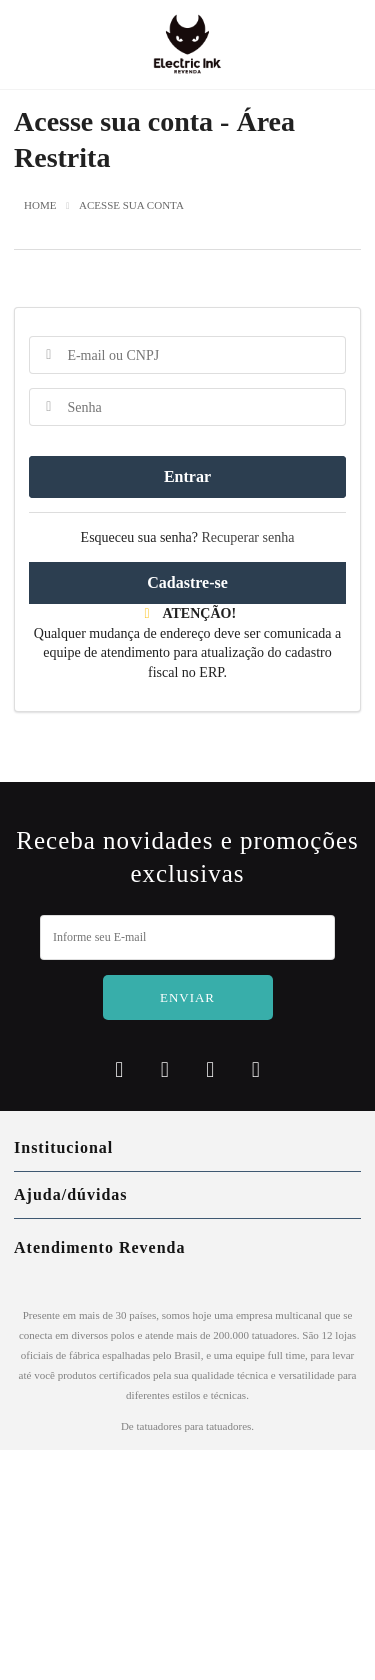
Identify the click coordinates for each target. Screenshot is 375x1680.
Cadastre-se (187, 582)
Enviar (187, 997)
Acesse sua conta (131, 205)
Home (40, 205)
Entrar (187, 476)
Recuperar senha (248, 537)
